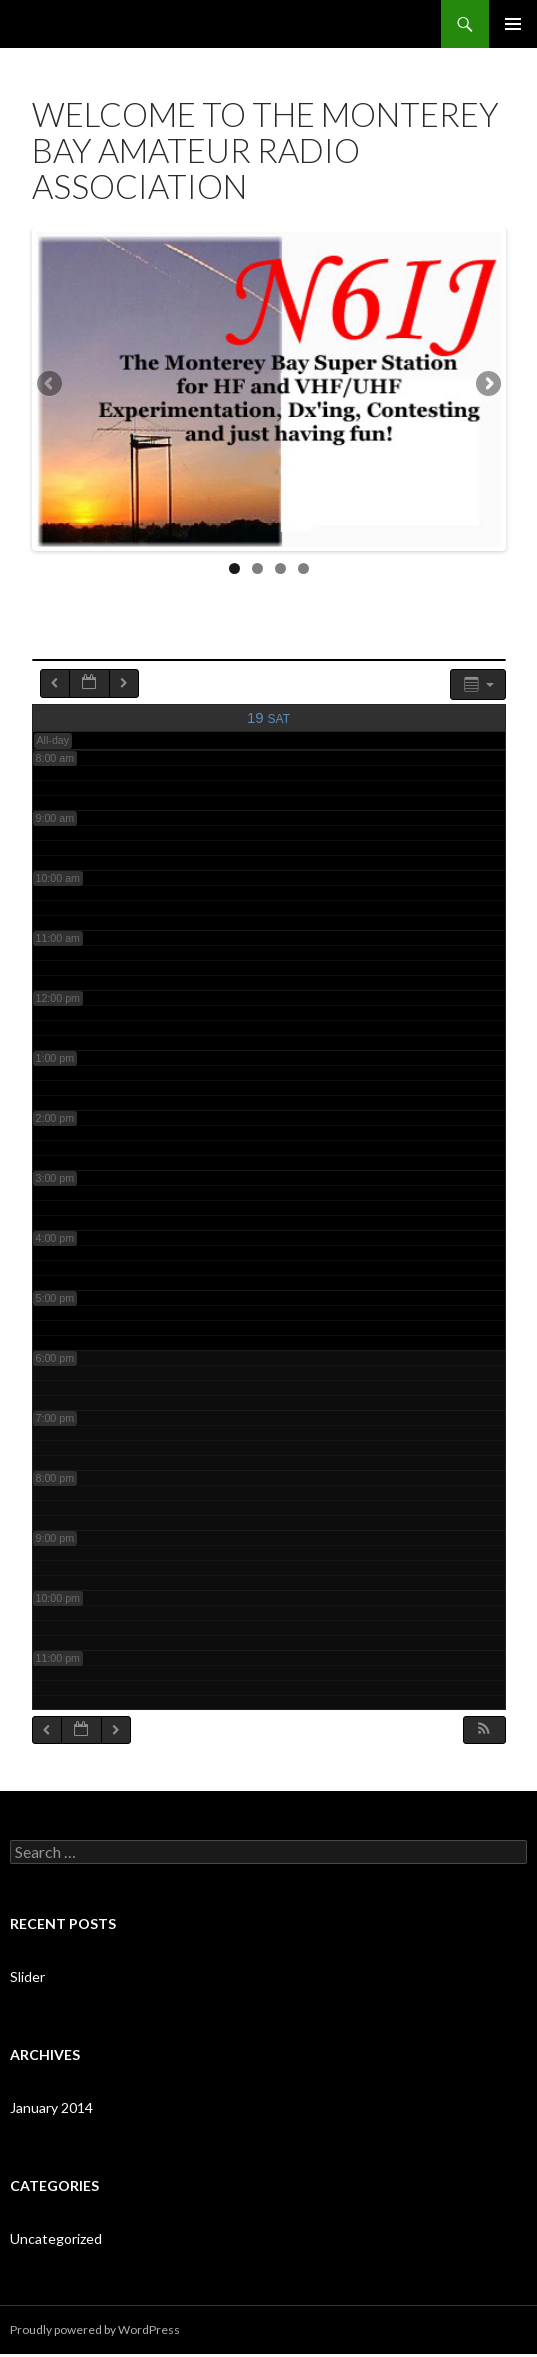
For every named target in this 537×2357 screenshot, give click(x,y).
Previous (51, 386)
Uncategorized (56, 2241)
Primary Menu (513, 24)
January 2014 (51, 2110)
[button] (484, 1732)
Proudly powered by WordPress (95, 2332)
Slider (27, 1979)
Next (487, 386)
